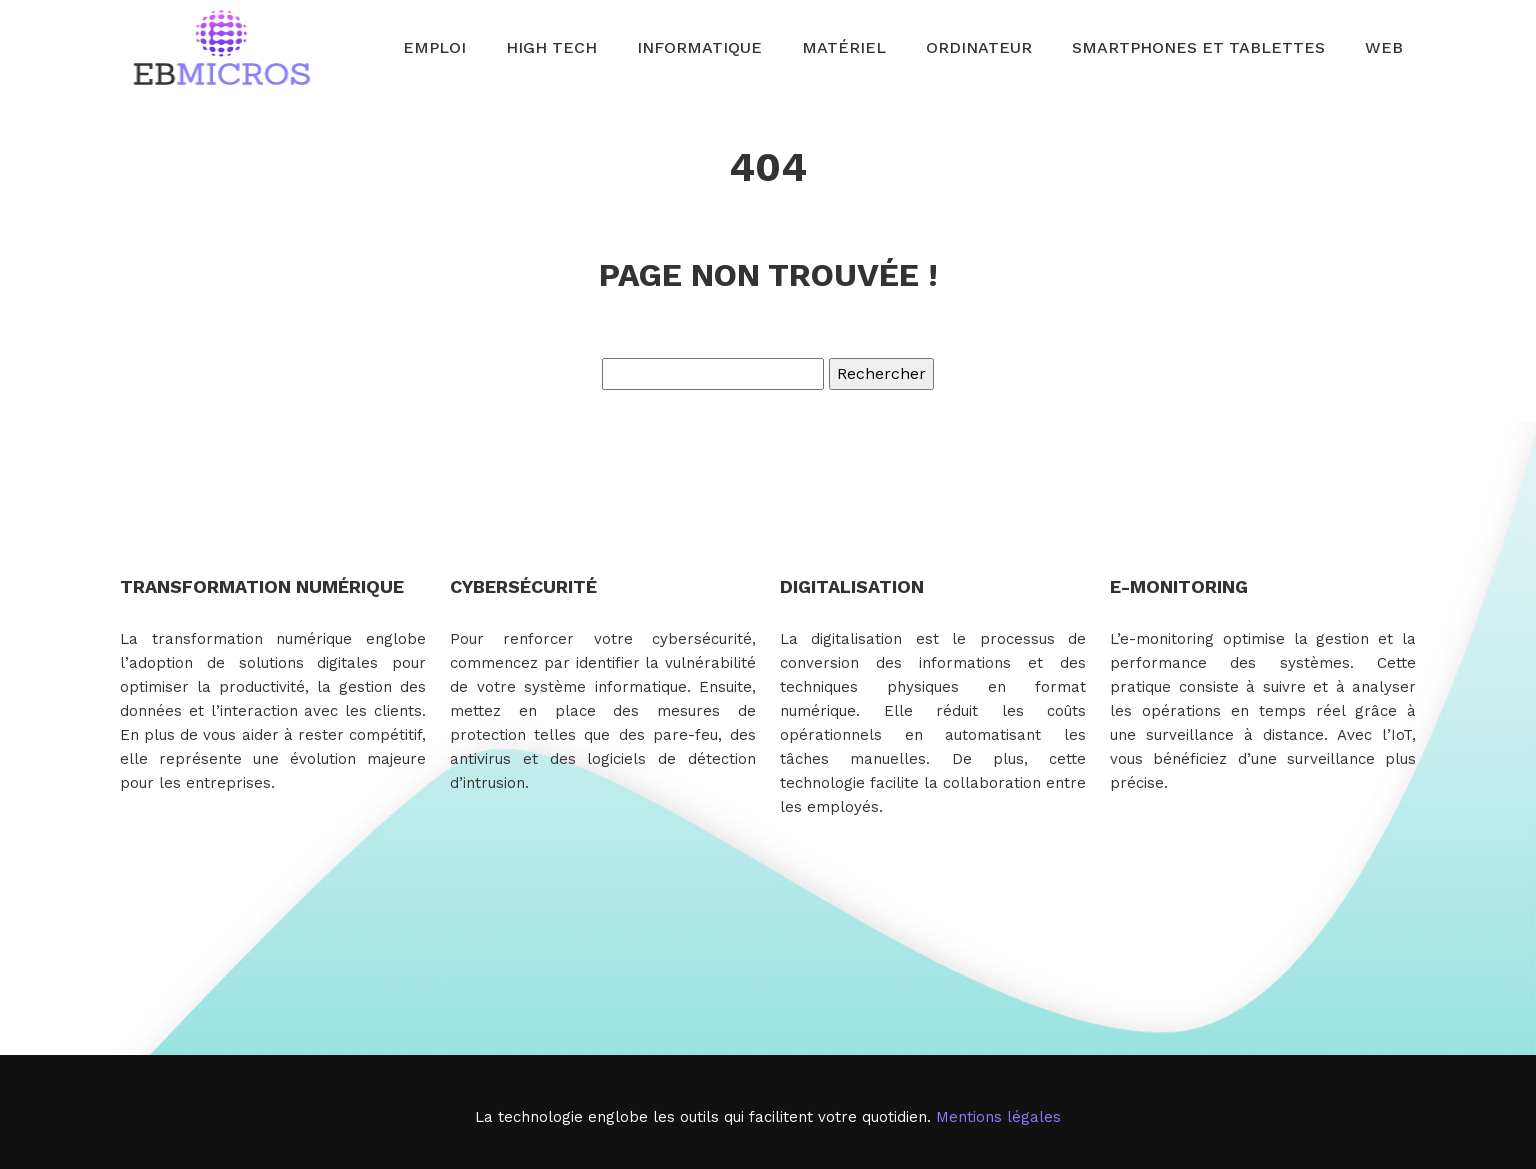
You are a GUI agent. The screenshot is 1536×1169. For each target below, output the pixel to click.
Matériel (844, 47)
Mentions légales (998, 1117)
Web (1384, 47)
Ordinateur (979, 47)
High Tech (551, 47)
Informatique (699, 47)
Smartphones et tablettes (1198, 47)
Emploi (434, 47)
